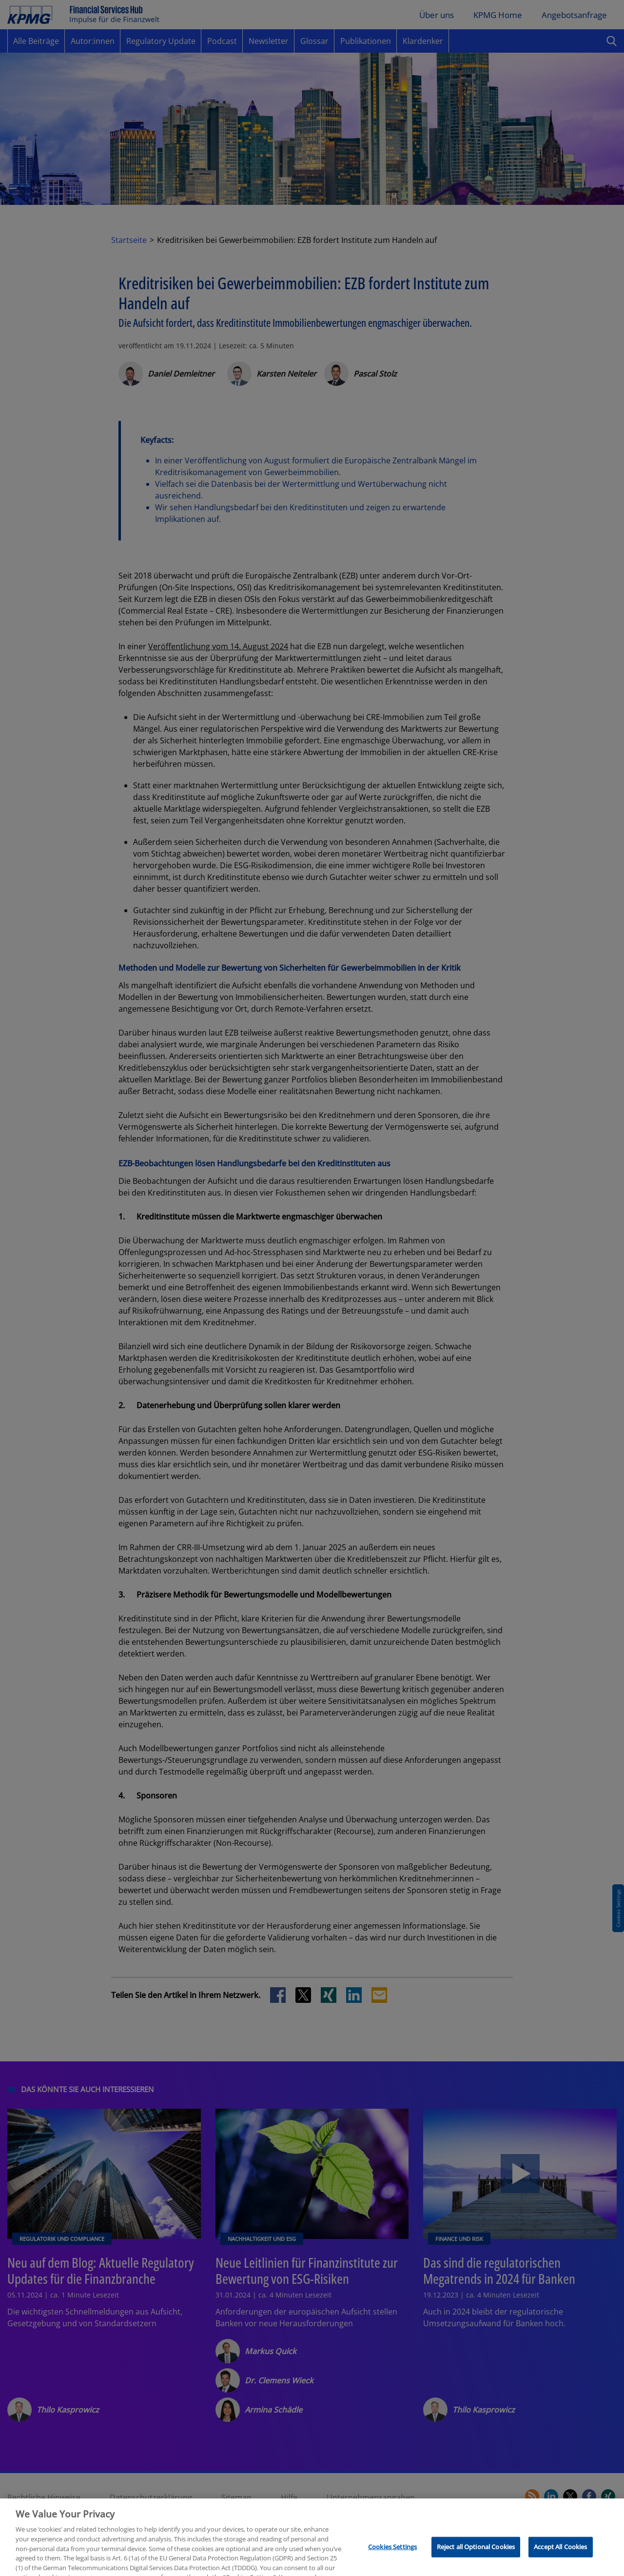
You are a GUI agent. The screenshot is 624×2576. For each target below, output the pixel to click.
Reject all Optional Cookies (476, 2562)
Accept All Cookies (560, 2562)
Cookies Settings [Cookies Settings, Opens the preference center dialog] (392, 2562)
